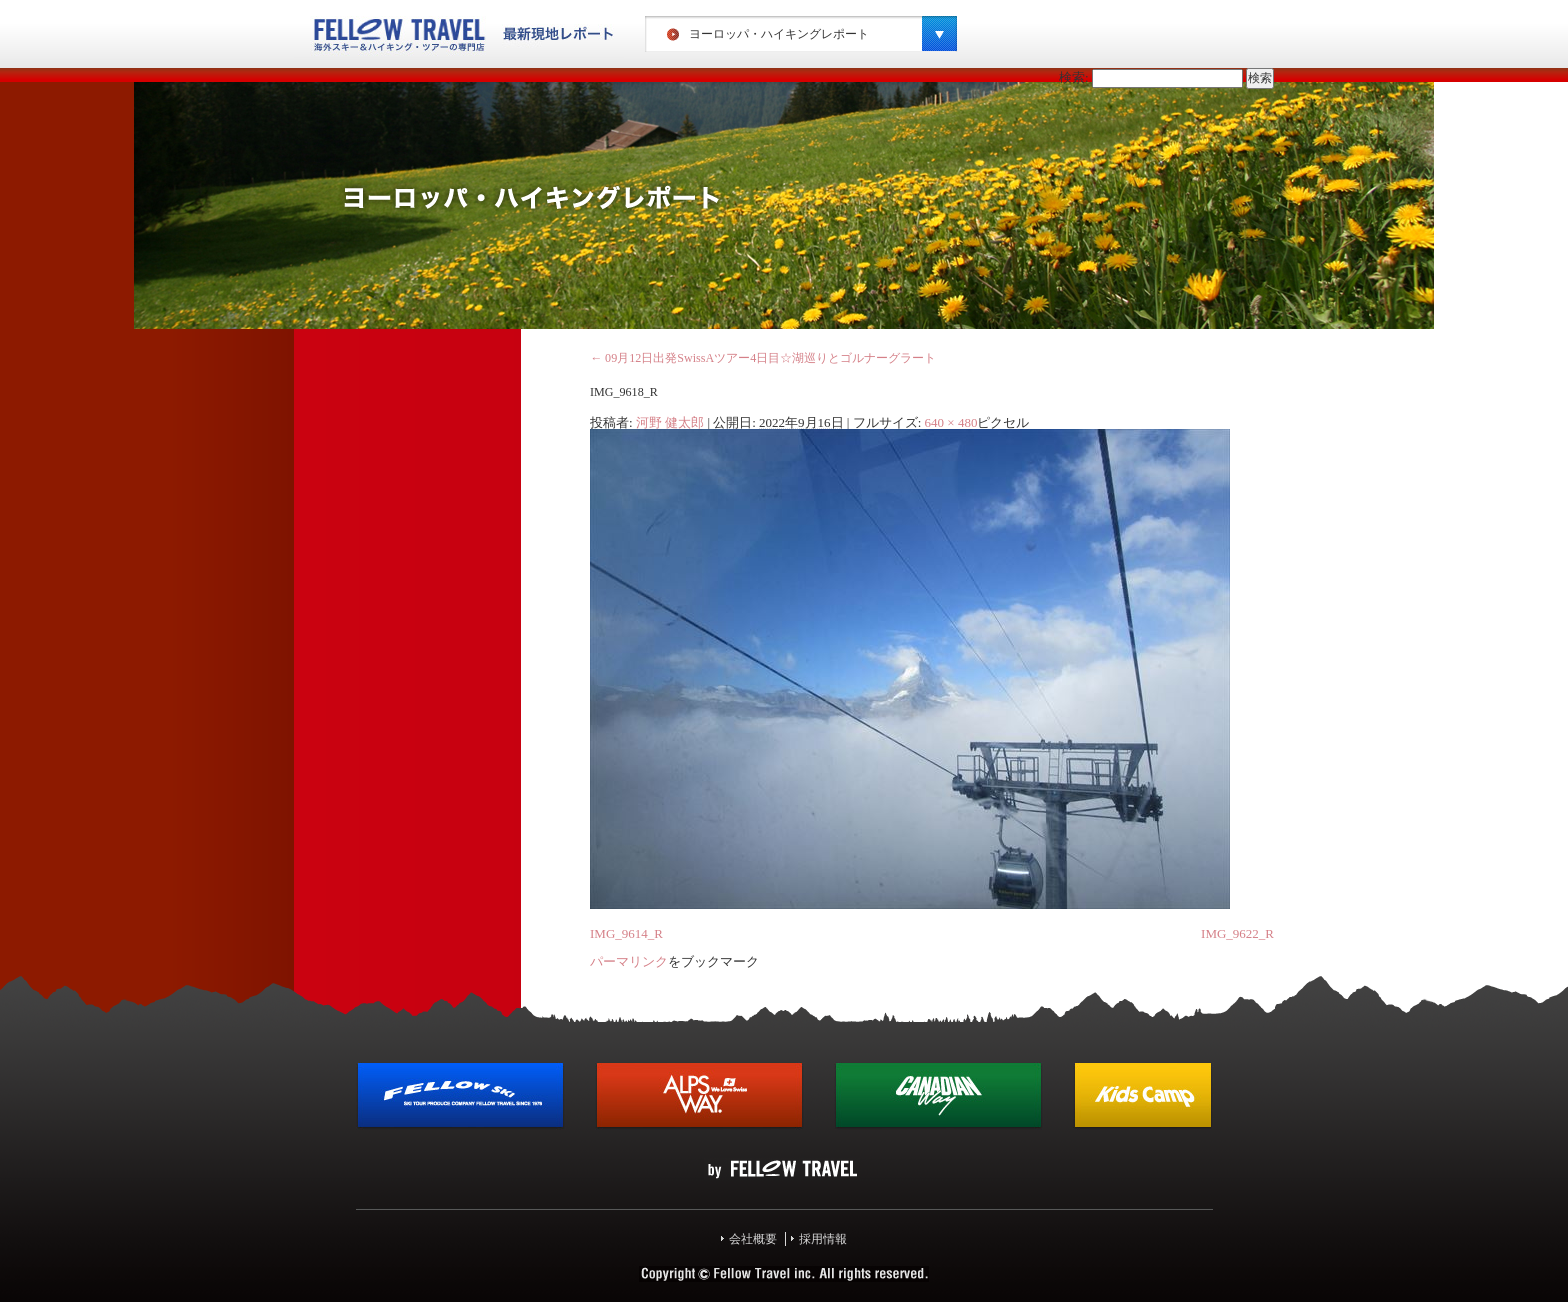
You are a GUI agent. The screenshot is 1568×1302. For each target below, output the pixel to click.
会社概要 (753, 1239)
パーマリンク (629, 961)
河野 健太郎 (670, 422)
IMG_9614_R (626, 933)
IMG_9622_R (1237, 933)
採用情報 (823, 1239)
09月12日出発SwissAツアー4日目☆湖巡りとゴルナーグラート (763, 358)
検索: (1074, 77)
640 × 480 (951, 422)
